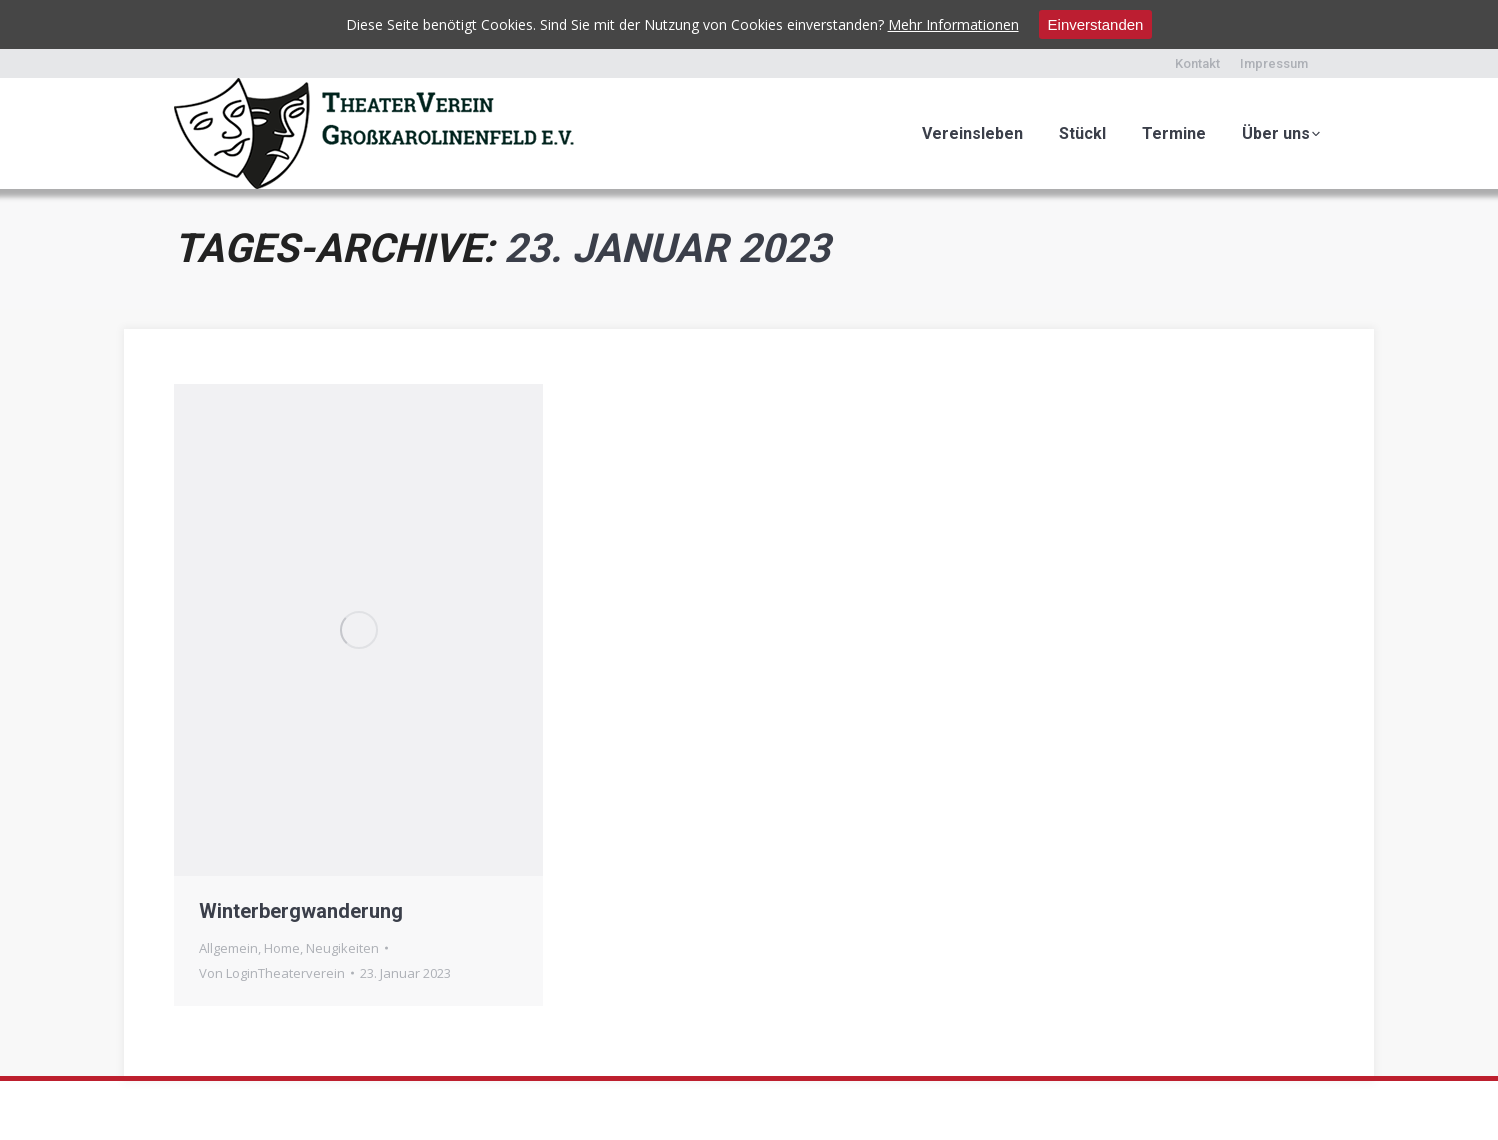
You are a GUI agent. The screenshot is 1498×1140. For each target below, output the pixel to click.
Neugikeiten (342, 948)
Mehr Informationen (953, 24)
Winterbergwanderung (301, 911)
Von (272, 973)
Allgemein (228, 948)
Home (282, 948)
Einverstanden (1096, 24)
